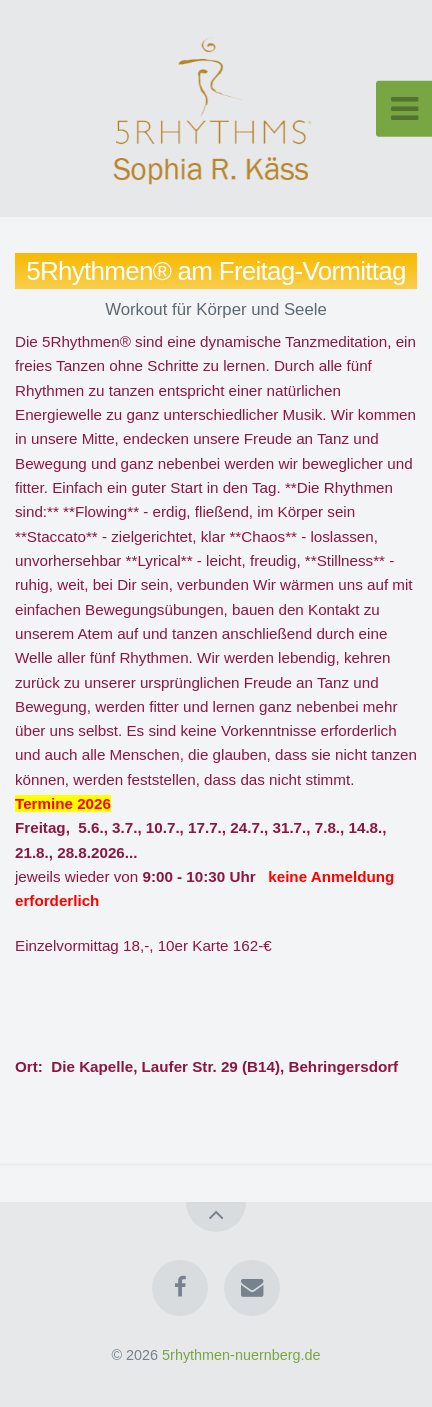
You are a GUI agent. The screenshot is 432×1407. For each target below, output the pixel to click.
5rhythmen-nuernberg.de (241, 1355)
